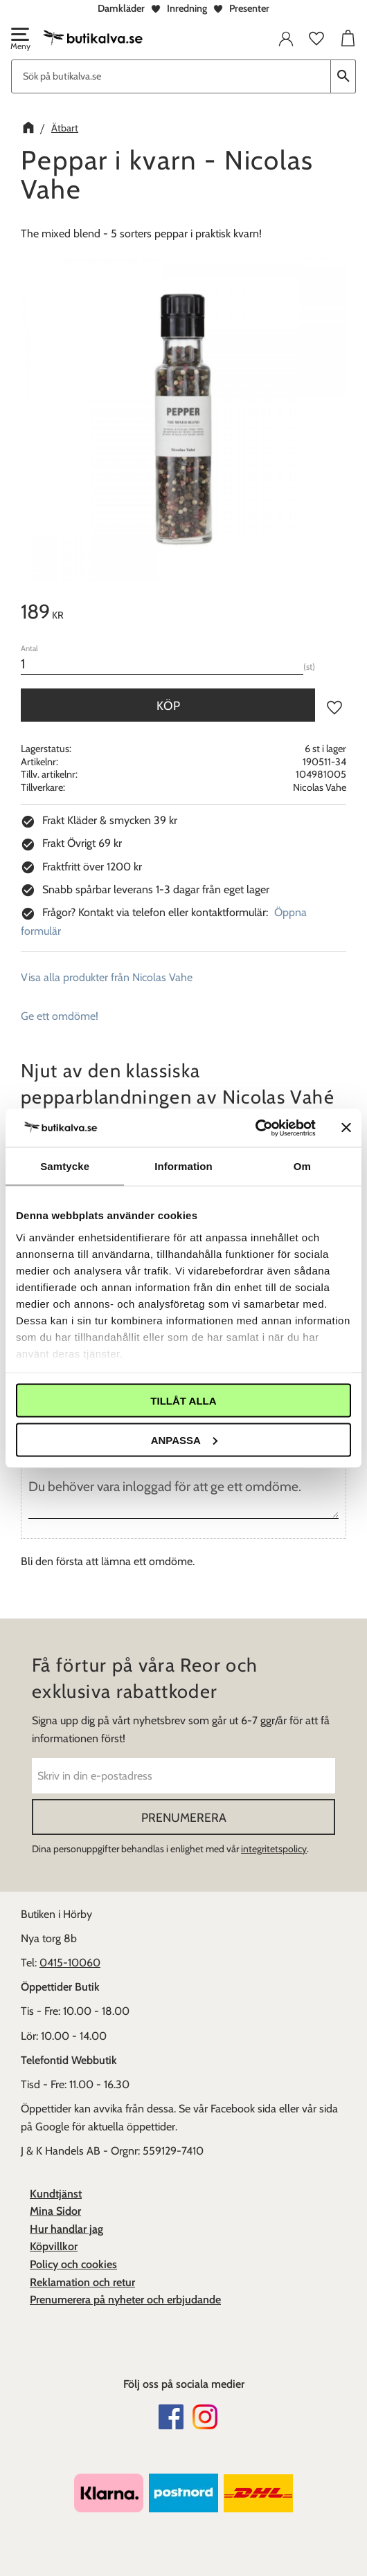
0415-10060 (69, 1962)
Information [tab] (183, 1166)
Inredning (187, 8)
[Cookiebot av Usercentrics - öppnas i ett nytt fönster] (255, 1128)
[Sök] (343, 76)
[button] (19, 40)
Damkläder (121, 8)
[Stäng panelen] (346, 1128)
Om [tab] (302, 1166)
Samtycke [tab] (64, 1166)
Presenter (249, 8)
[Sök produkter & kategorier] (171, 76)
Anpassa (184, 1439)
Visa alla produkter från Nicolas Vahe (107, 977)
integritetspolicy (274, 1849)
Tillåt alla (183, 1401)
